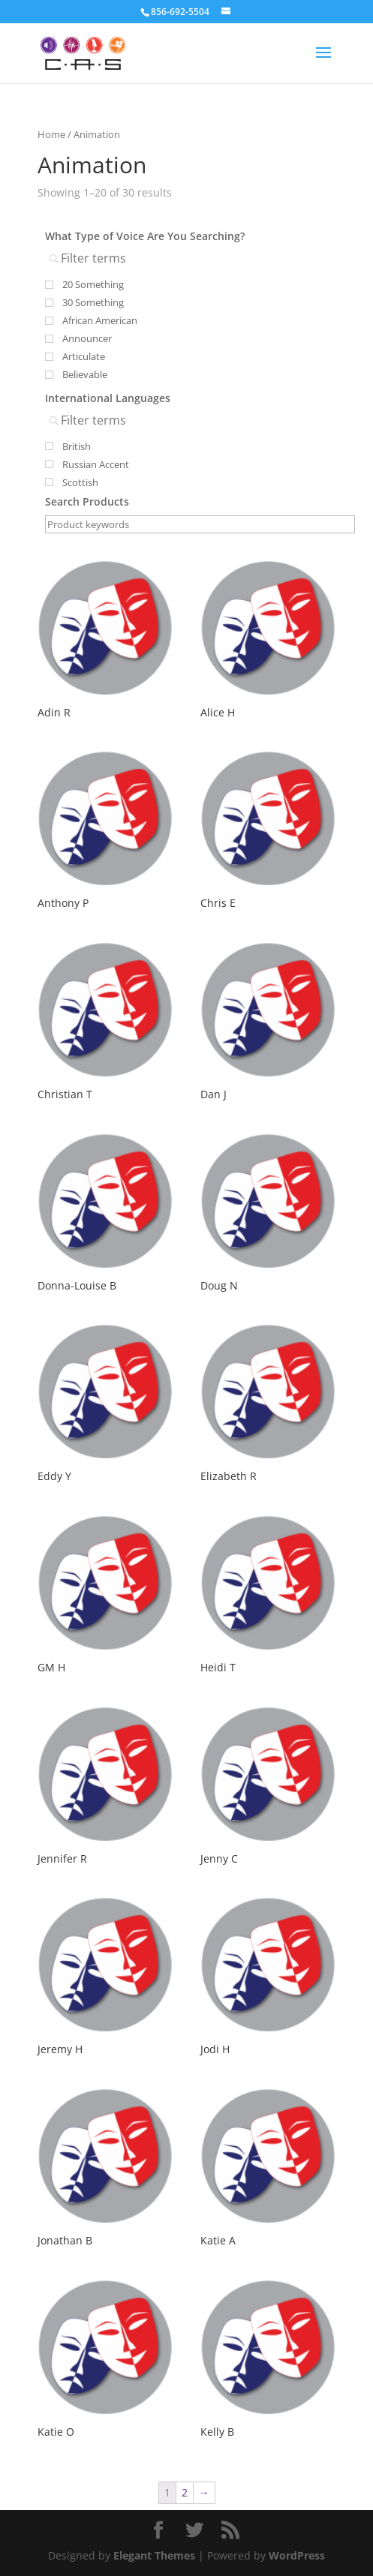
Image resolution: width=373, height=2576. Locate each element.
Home (51, 134)
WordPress (297, 2555)
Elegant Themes (154, 2555)
